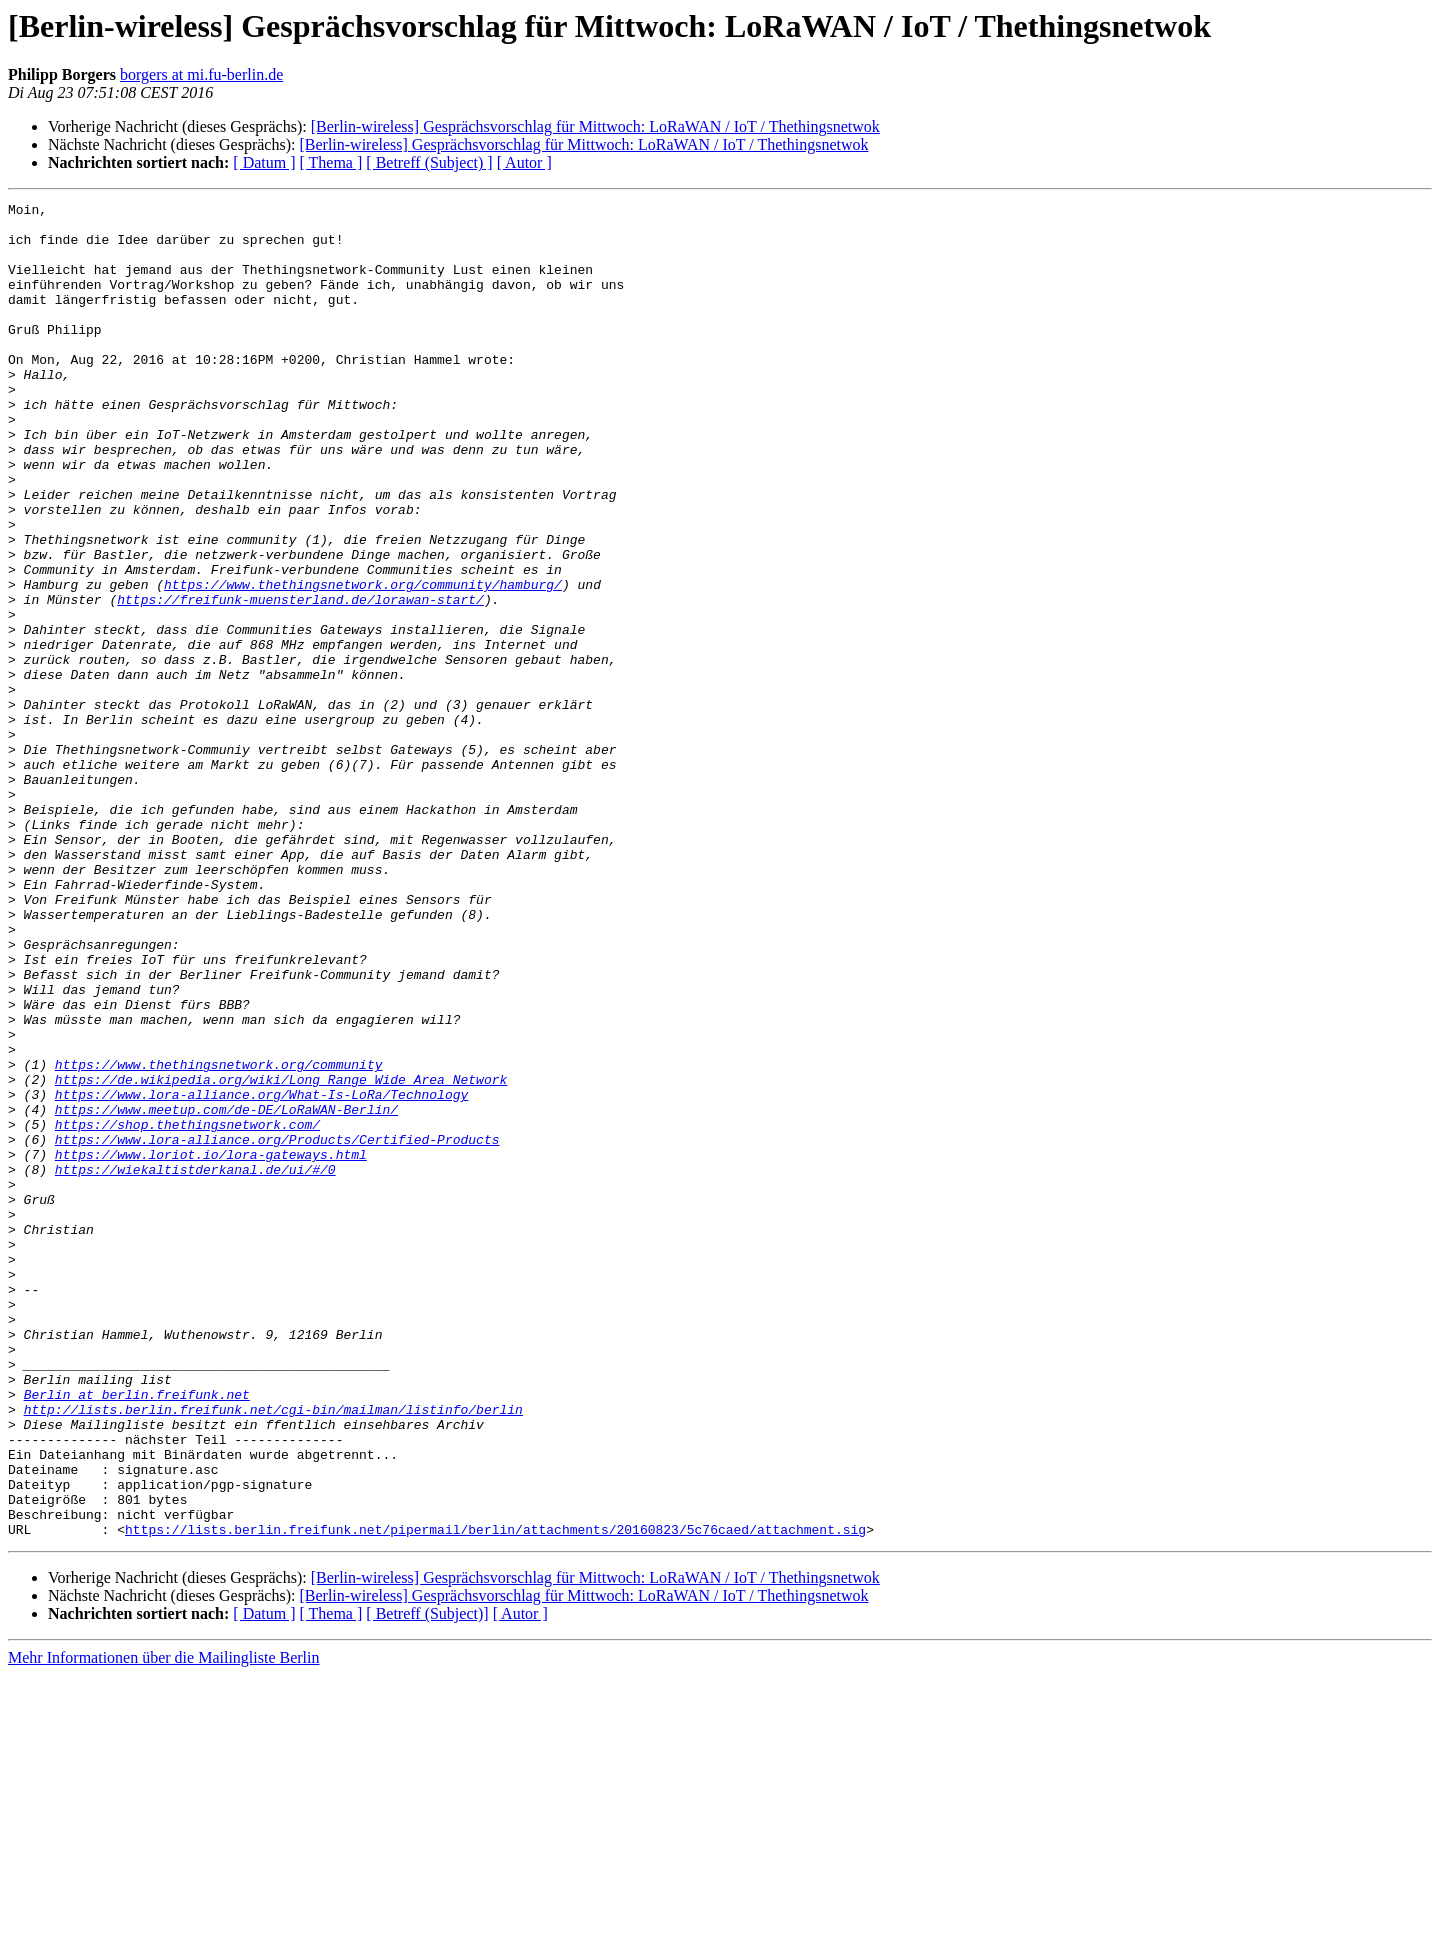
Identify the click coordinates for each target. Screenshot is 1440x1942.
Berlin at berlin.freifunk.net (137, 1634)
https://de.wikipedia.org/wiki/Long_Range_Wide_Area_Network (281, 1256)
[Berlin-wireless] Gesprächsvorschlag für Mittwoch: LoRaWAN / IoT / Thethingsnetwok (595, 126)
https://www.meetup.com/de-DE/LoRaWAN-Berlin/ (226, 1292)
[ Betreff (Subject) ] (429, 162)
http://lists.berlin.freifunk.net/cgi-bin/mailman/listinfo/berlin (273, 1652)
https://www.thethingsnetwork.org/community (219, 1238)
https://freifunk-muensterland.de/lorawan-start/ (300, 680)
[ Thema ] (331, 162)
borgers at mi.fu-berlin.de (201, 74)
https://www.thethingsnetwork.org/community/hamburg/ (363, 662)
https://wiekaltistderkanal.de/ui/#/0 (195, 1364)
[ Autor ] (524, 162)
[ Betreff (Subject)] (427, 1880)
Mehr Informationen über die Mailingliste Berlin (163, 1924)
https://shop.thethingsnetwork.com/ (187, 1310)
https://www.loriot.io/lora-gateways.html (211, 1346)
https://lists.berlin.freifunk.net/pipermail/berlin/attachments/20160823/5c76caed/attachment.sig (495, 1796)
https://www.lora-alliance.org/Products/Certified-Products (277, 1328)
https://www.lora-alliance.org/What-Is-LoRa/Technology (261, 1274)
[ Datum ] (264, 162)
